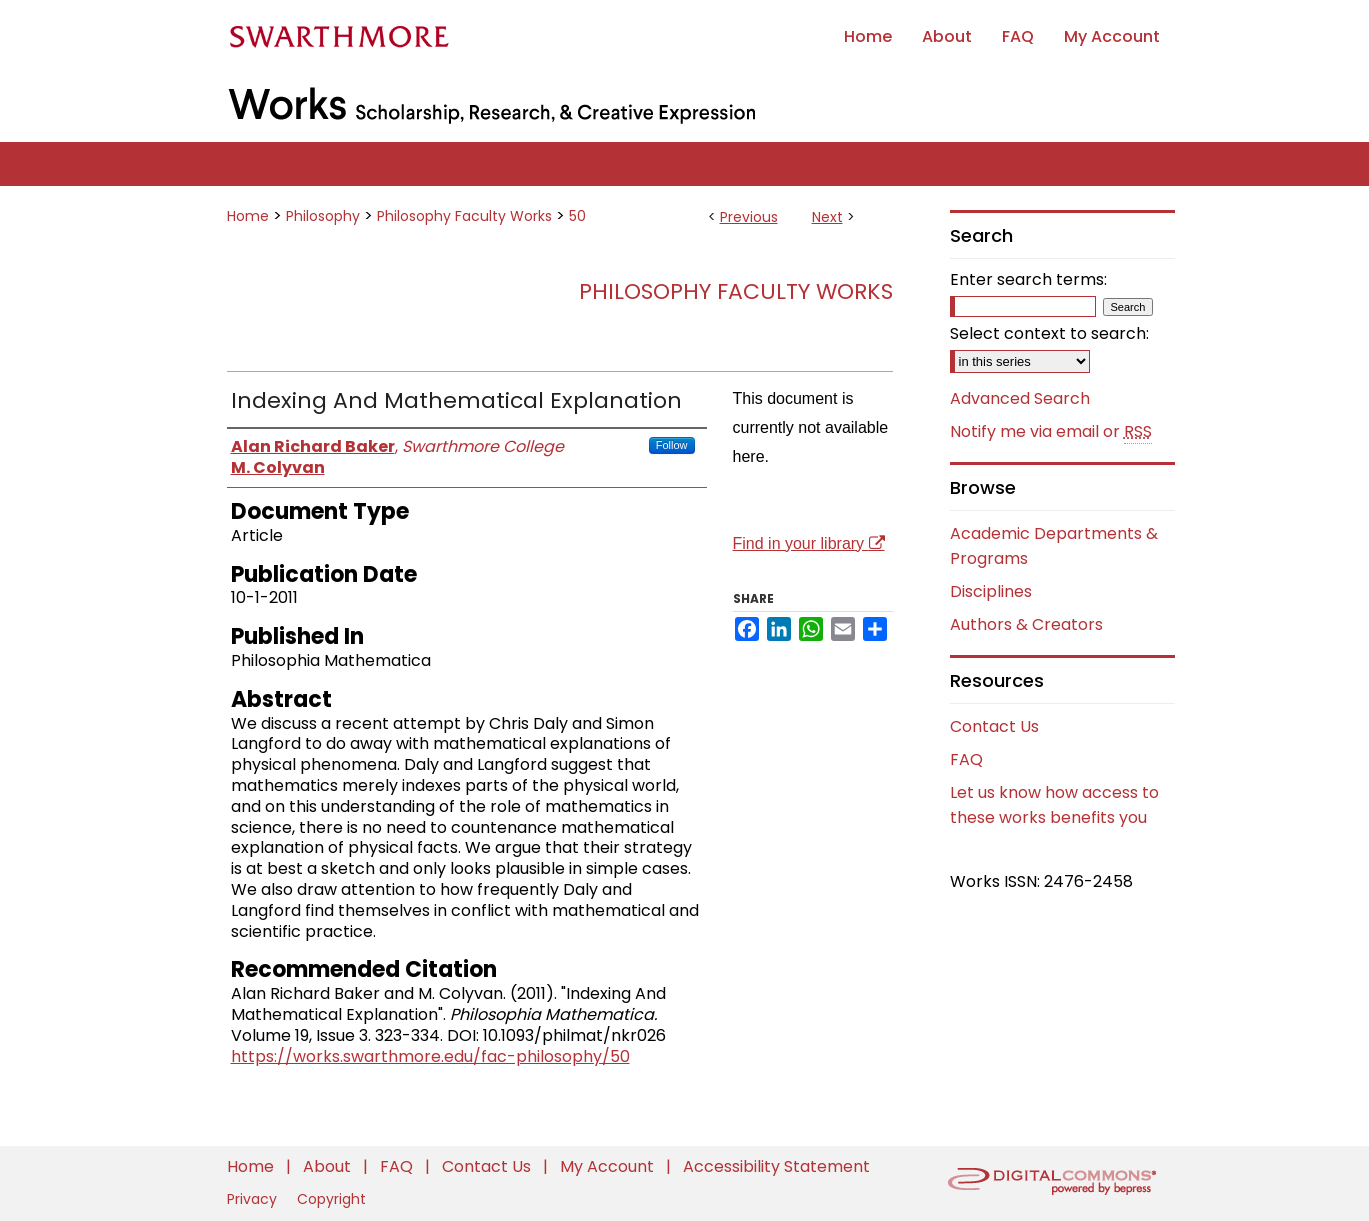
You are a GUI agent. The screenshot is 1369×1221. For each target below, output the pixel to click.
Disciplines (991, 591)
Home (248, 216)
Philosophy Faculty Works (464, 216)
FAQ (966, 759)
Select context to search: (1049, 333)
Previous (749, 217)
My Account (609, 1166)
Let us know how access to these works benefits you (1054, 805)
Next (827, 217)
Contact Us (994, 726)
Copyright (331, 1199)
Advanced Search (1020, 398)
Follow (672, 445)
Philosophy (323, 216)
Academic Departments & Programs (1054, 546)
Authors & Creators (1026, 624)
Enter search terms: (1028, 279)
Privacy (254, 1199)
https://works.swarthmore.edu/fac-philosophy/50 (430, 1056)
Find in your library (809, 543)
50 (577, 216)
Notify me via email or (1051, 432)
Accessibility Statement (776, 1166)
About (329, 1166)
